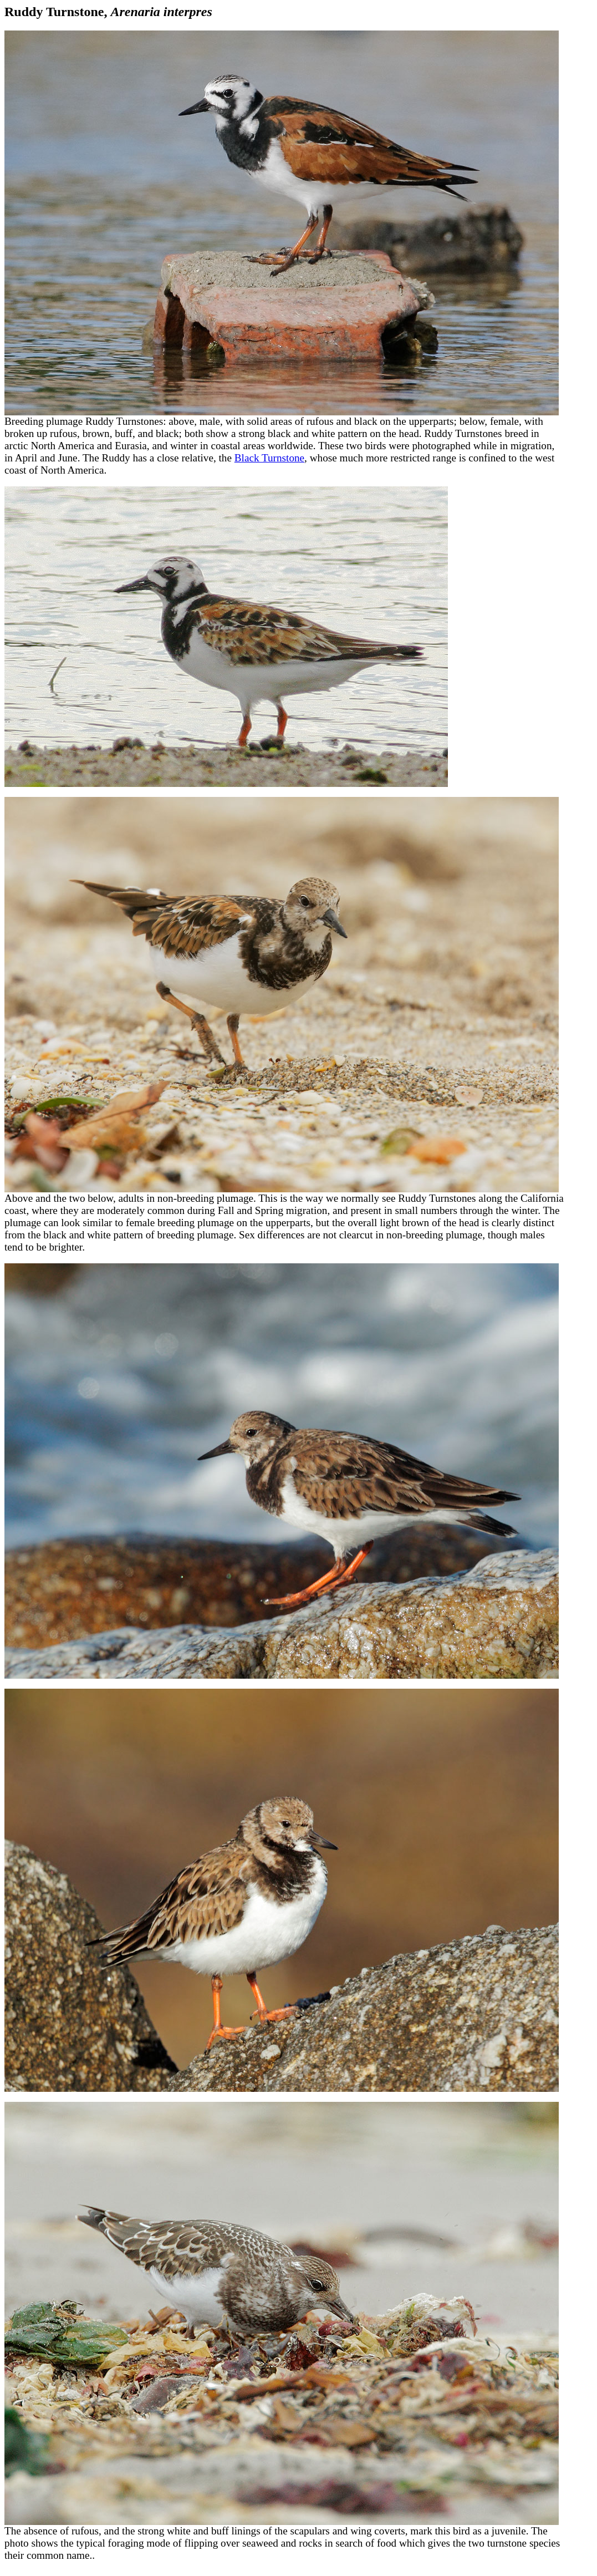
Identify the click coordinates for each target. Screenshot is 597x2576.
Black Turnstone (269, 458)
